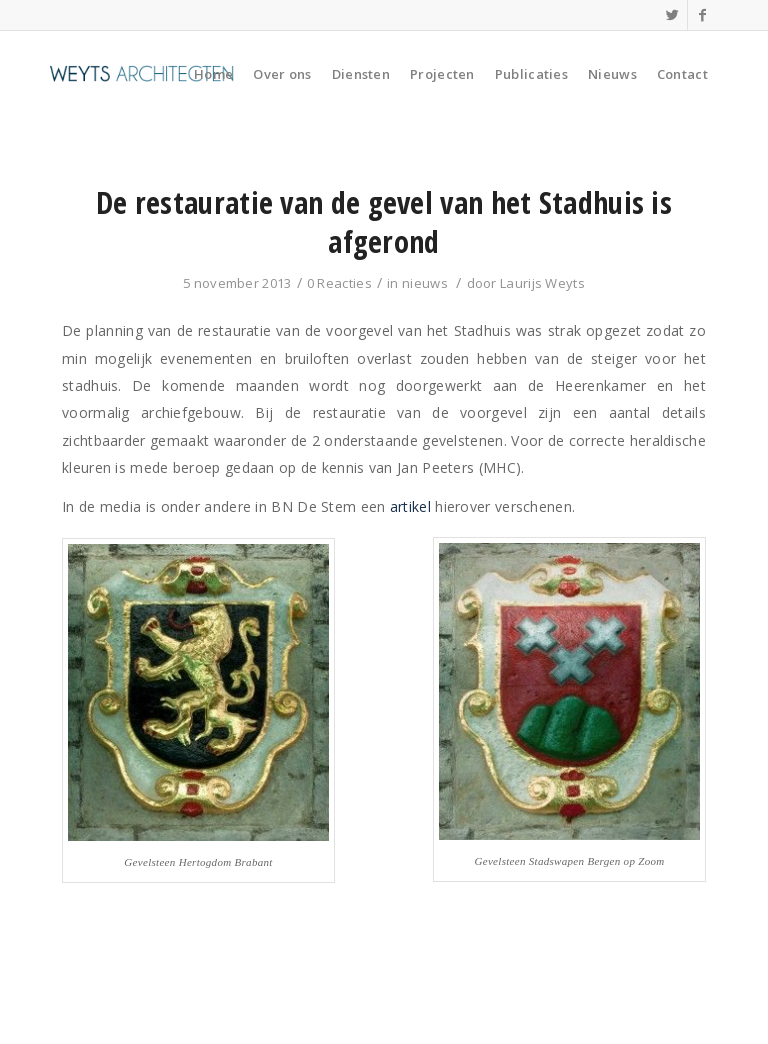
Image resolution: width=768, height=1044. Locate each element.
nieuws (425, 283)
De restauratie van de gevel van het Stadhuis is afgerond (384, 222)
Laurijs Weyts (542, 283)
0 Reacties (339, 283)
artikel (410, 506)
